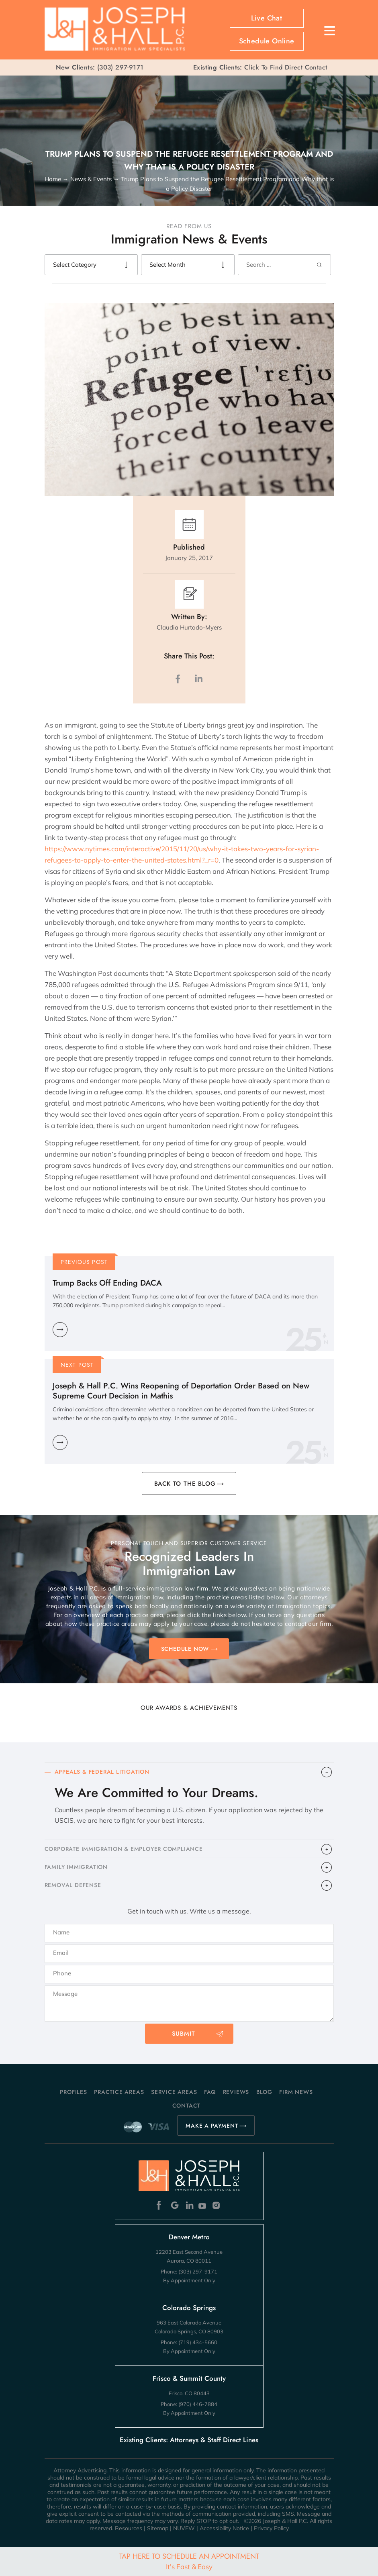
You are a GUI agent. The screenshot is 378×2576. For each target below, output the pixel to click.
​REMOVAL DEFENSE (73, 1885)
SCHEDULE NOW (185, 1649)
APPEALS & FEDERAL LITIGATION (102, 1772)
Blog (264, 2092)
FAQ (210, 2092)
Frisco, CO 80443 (189, 2393)
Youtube (203, 2205)
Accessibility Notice (224, 2528)
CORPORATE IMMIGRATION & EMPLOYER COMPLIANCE (124, 1849)
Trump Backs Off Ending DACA (107, 1283)
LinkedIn (198, 678)
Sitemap (157, 2528)
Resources (128, 2528)
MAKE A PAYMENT (212, 2126)
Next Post (77, 1365)
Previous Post (84, 1262)
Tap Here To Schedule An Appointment (189, 2561)
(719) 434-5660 (197, 2342)
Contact (186, 2106)
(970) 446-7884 (197, 2404)
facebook (179, 678)
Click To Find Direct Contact (260, 67)
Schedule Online (266, 41)
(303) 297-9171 (120, 67)
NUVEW (184, 2528)
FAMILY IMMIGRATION (76, 1867)
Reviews (236, 2092)
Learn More (60, 1329)
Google (175, 2205)
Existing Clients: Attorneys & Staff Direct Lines (189, 2439)
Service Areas (174, 2092)
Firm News (296, 2092)
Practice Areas (119, 2092)
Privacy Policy (271, 2528)
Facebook (161, 2205)
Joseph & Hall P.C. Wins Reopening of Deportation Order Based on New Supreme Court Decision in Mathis (181, 1391)
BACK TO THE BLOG (185, 1483)
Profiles (73, 2092)
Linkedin (189, 2205)
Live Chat (266, 18)
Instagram (217, 2205)
